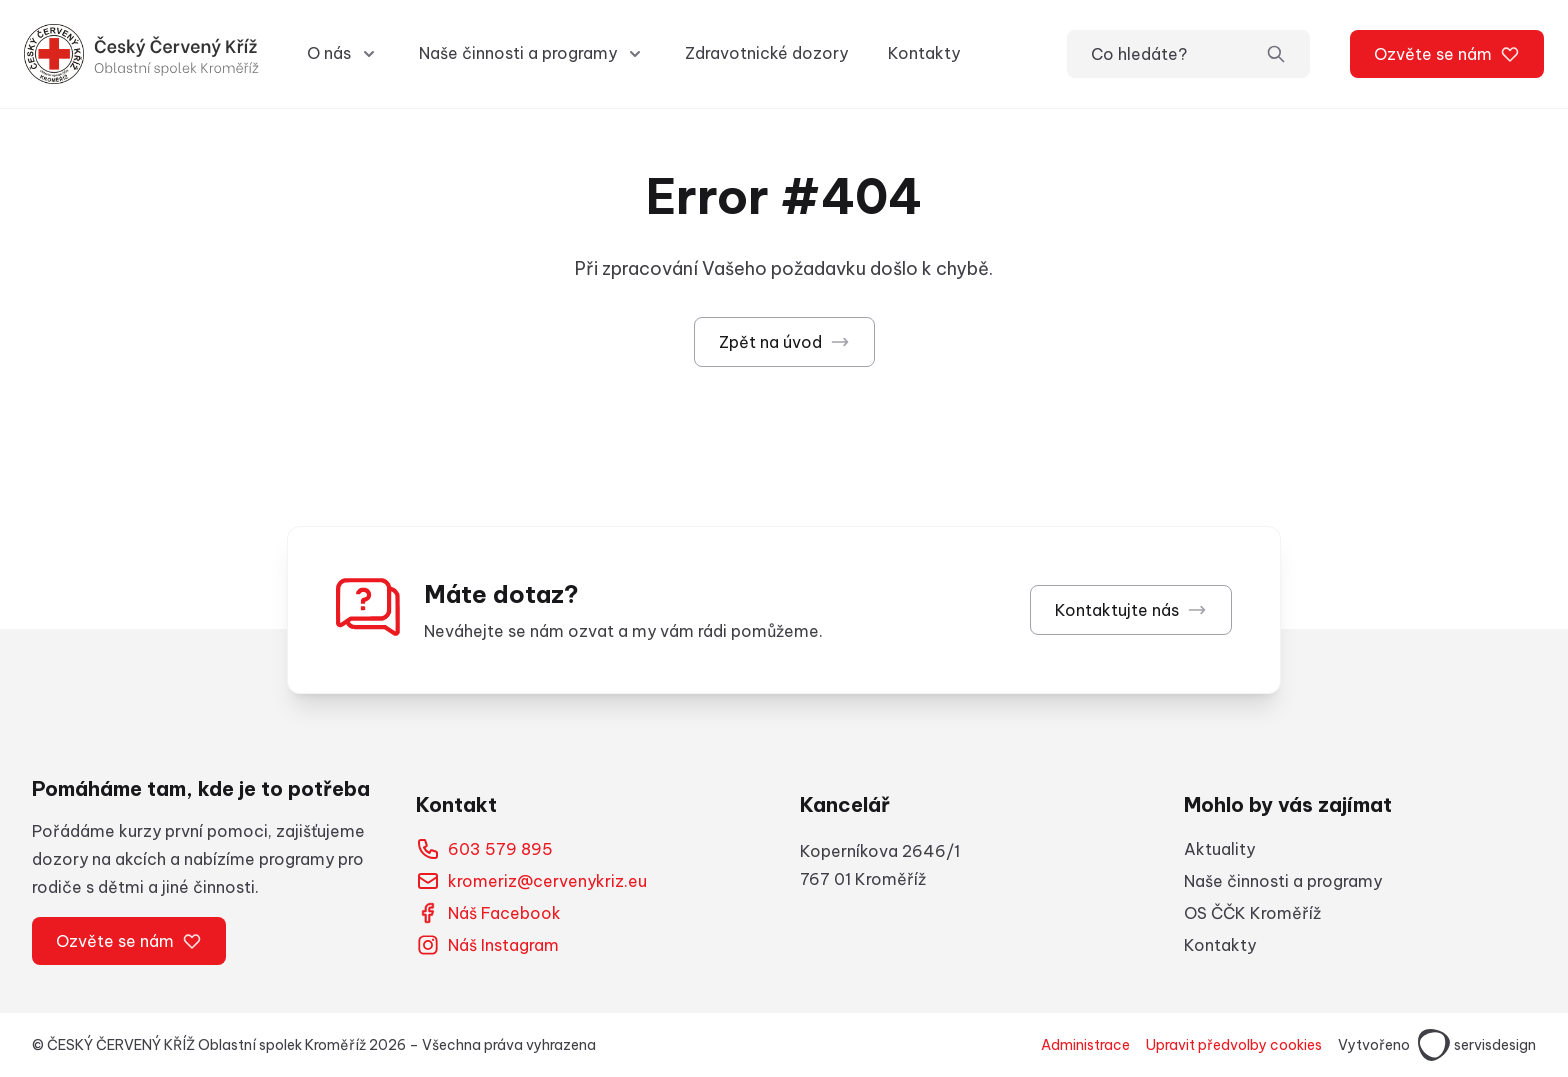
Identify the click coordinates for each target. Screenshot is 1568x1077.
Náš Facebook (488, 913)
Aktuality (1219, 849)
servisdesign (1477, 1045)
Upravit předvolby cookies (1234, 1045)
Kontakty (924, 53)
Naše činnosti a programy (1283, 881)
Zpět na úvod (784, 342)
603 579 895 (484, 849)
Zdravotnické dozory (766, 53)
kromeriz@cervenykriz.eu (531, 881)
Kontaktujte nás (1131, 610)
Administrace (1085, 1045)
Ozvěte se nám (1447, 54)
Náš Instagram (487, 945)
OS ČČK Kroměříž (1252, 913)
